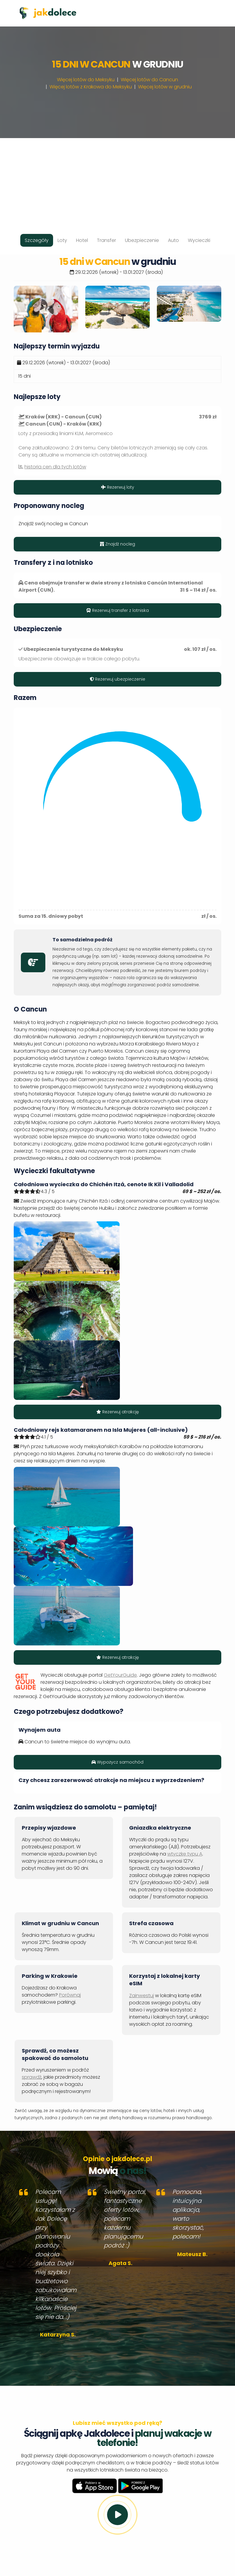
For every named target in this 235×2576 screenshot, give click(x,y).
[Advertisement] (117, 179)
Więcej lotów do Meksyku (86, 79)
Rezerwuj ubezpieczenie (117, 679)
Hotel (82, 240)
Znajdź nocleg (117, 544)
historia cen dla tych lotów (55, 466)
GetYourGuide (120, 1675)
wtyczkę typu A (184, 1853)
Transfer (106, 240)
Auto (173, 240)
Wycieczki (199, 240)
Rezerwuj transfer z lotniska (117, 610)
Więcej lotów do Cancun (149, 79)
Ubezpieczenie (142, 240)
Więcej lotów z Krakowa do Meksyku (91, 86)
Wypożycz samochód (117, 1762)
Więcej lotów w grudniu (165, 86)
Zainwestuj (141, 1995)
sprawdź (31, 2077)
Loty (62, 240)
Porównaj (70, 1995)
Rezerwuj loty (117, 487)
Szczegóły (37, 240)
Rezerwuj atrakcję (117, 1412)
